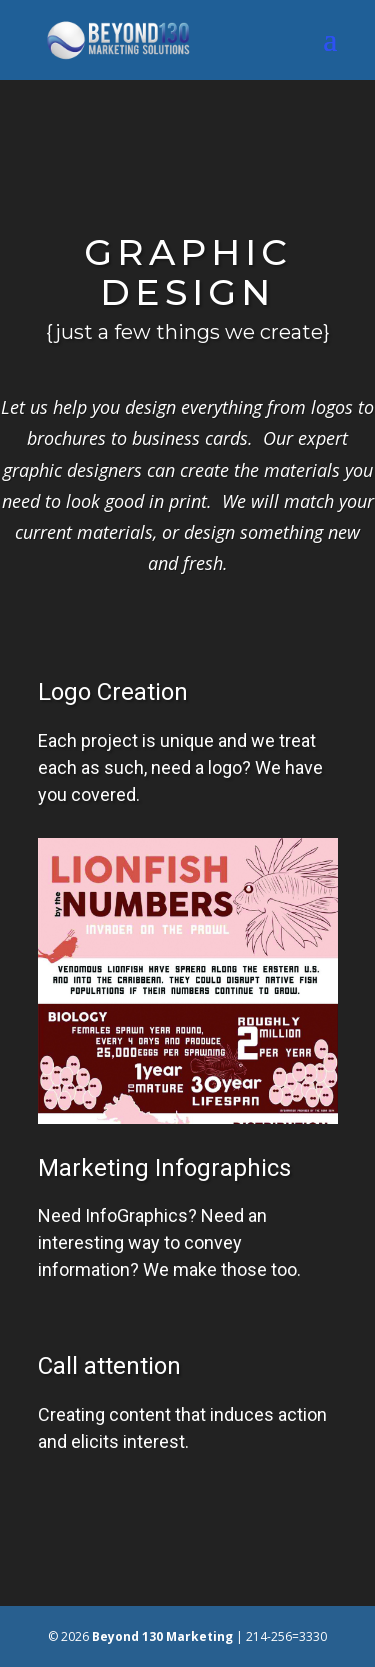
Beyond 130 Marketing (162, 1636)
